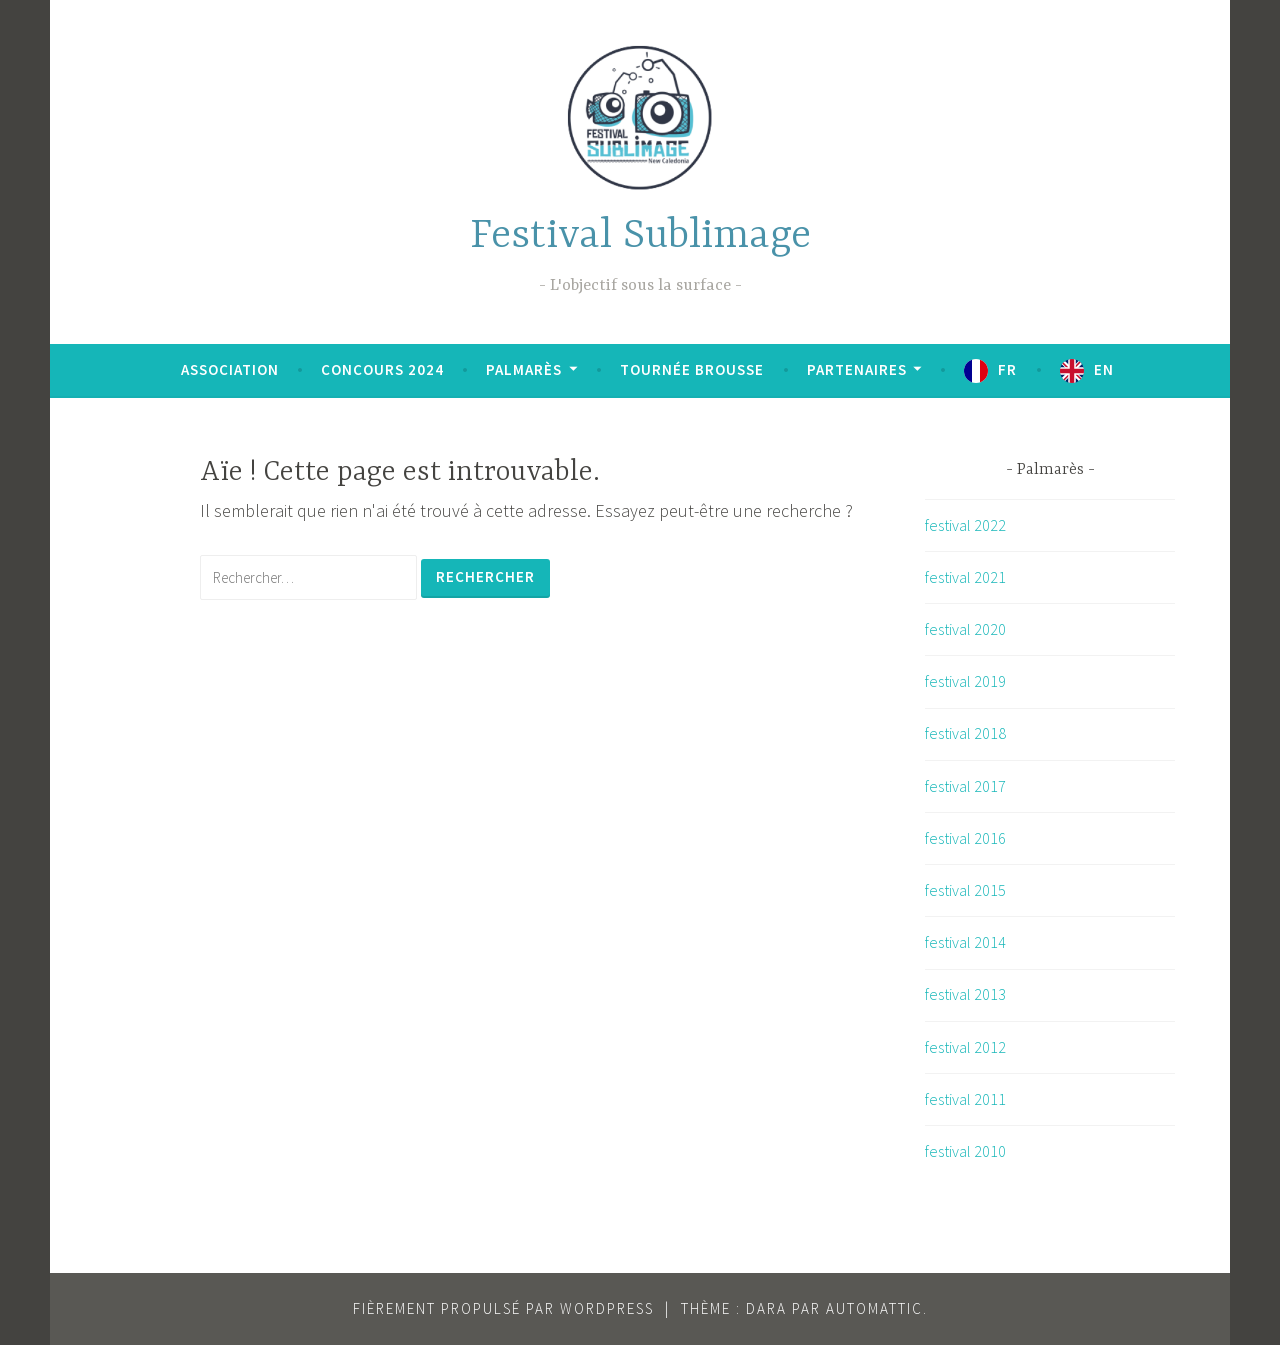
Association (230, 369)
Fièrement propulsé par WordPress (503, 1308)
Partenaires (857, 369)
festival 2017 (965, 786)
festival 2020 (965, 629)
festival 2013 (965, 994)
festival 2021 (965, 577)
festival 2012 (965, 1047)
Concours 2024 (382, 369)
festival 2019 (965, 681)
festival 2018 (965, 733)
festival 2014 (965, 942)
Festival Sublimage (640, 236)
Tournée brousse (692, 369)
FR (1007, 369)
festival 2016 (965, 838)
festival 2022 (965, 525)
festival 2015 (965, 890)
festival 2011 (965, 1099)
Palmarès (524, 369)
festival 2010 (965, 1151)
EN (1104, 369)
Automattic (874, 1308)
